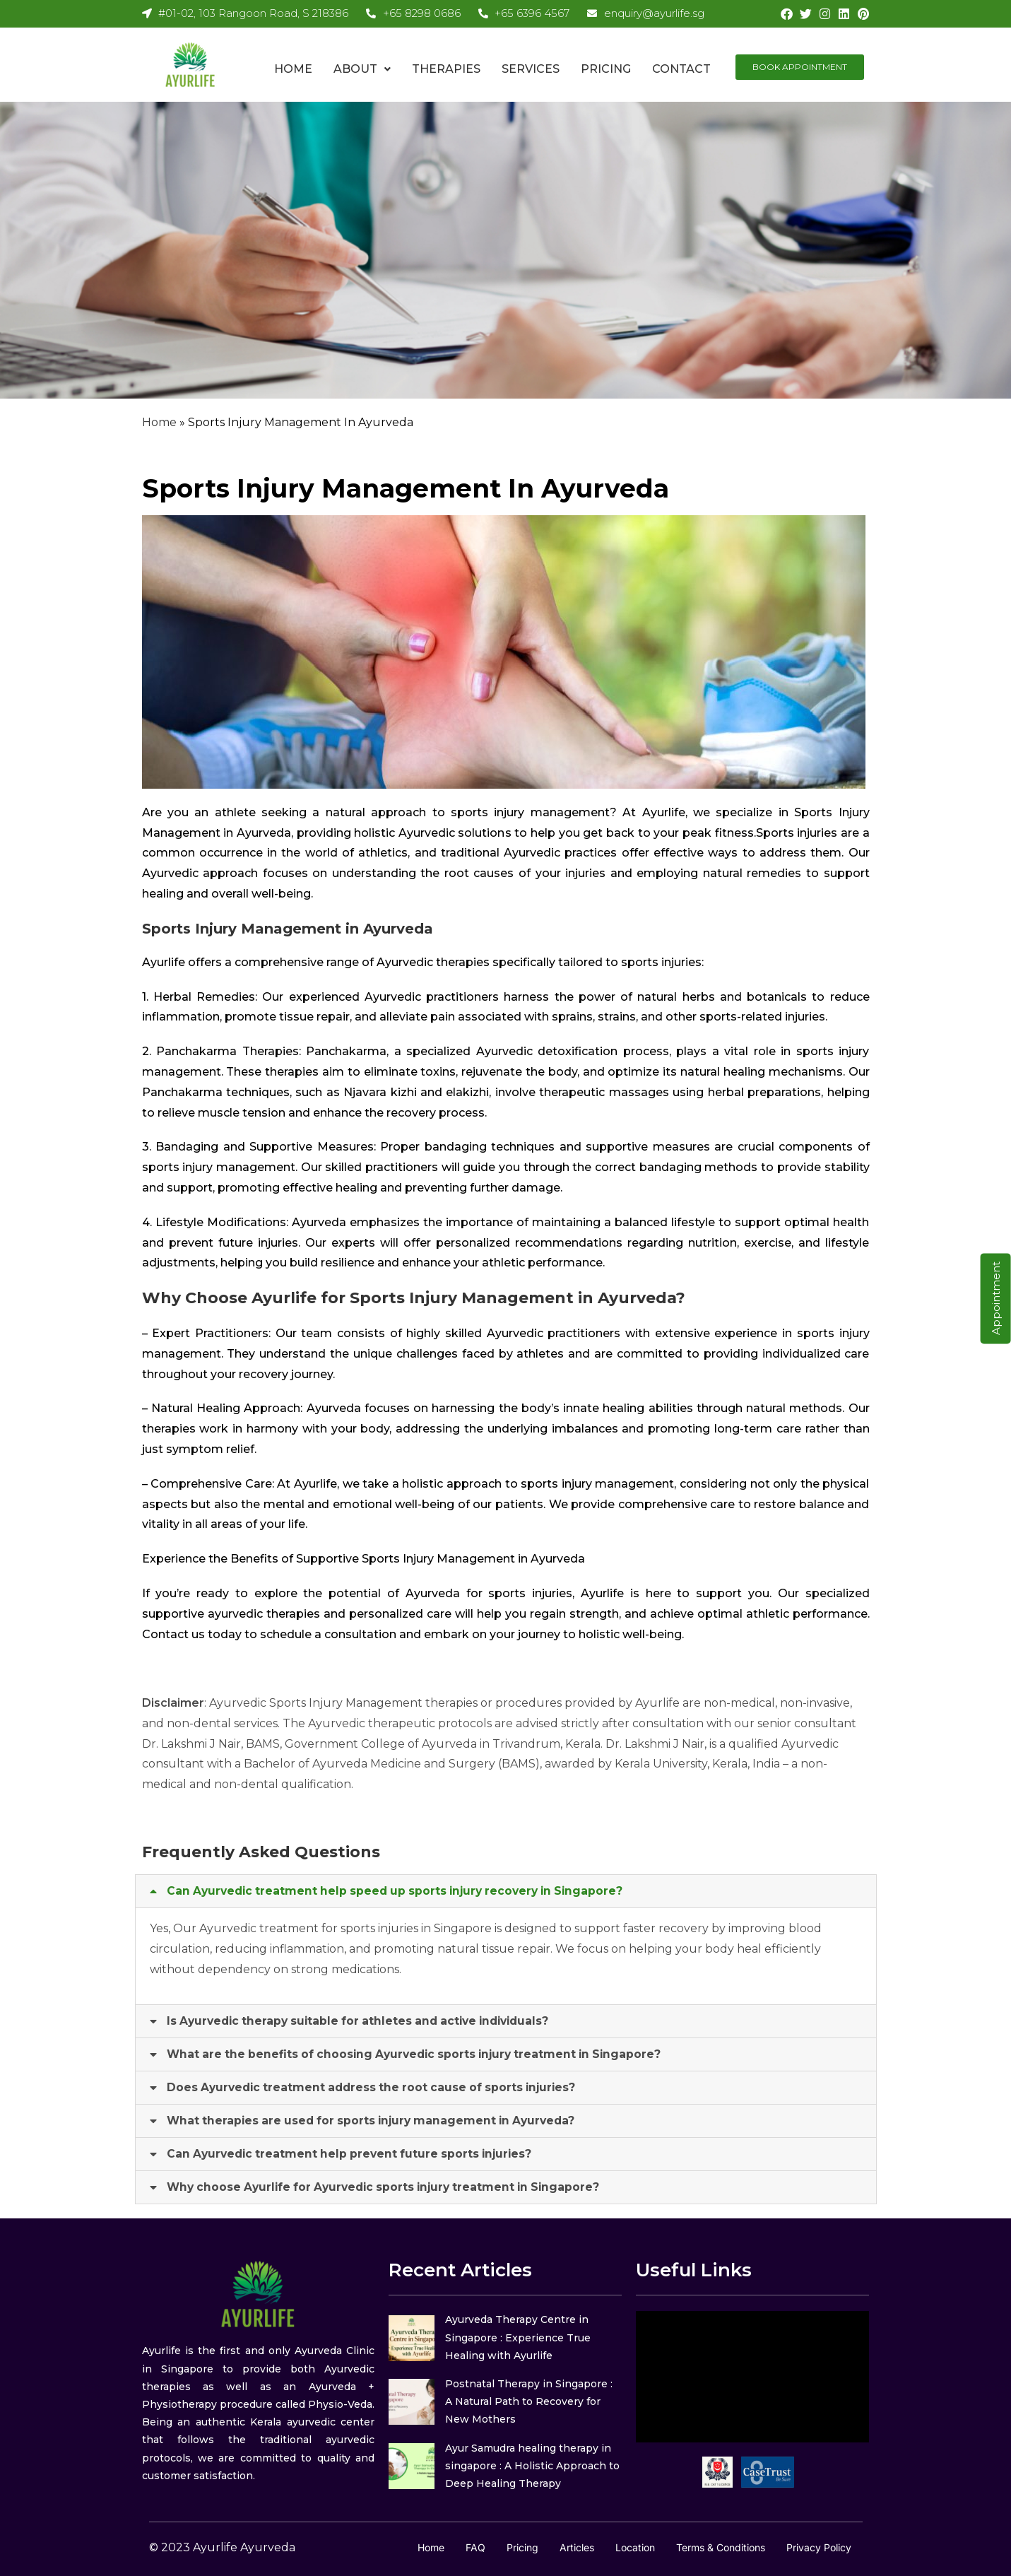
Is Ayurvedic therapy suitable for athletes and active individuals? (365, 2021)
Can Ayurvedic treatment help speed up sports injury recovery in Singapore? (402, 1891)
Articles (577, 2547)
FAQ (475, 2547)
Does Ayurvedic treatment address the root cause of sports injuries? (377, 2087)
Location (635, 2547)
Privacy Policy (818, 2547)
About (362, 69)
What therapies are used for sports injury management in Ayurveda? (377, 2120)
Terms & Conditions (720, 2547)
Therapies (446, 69)
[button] (362, 69)
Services (531, 69)
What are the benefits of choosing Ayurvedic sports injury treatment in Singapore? (421, 2054)
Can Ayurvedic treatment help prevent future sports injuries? (354, 2153)
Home (293, 69)
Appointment (996, 1298)
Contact (681, 69)
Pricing (606, 69)
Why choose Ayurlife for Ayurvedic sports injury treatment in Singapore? (391, 2187)
